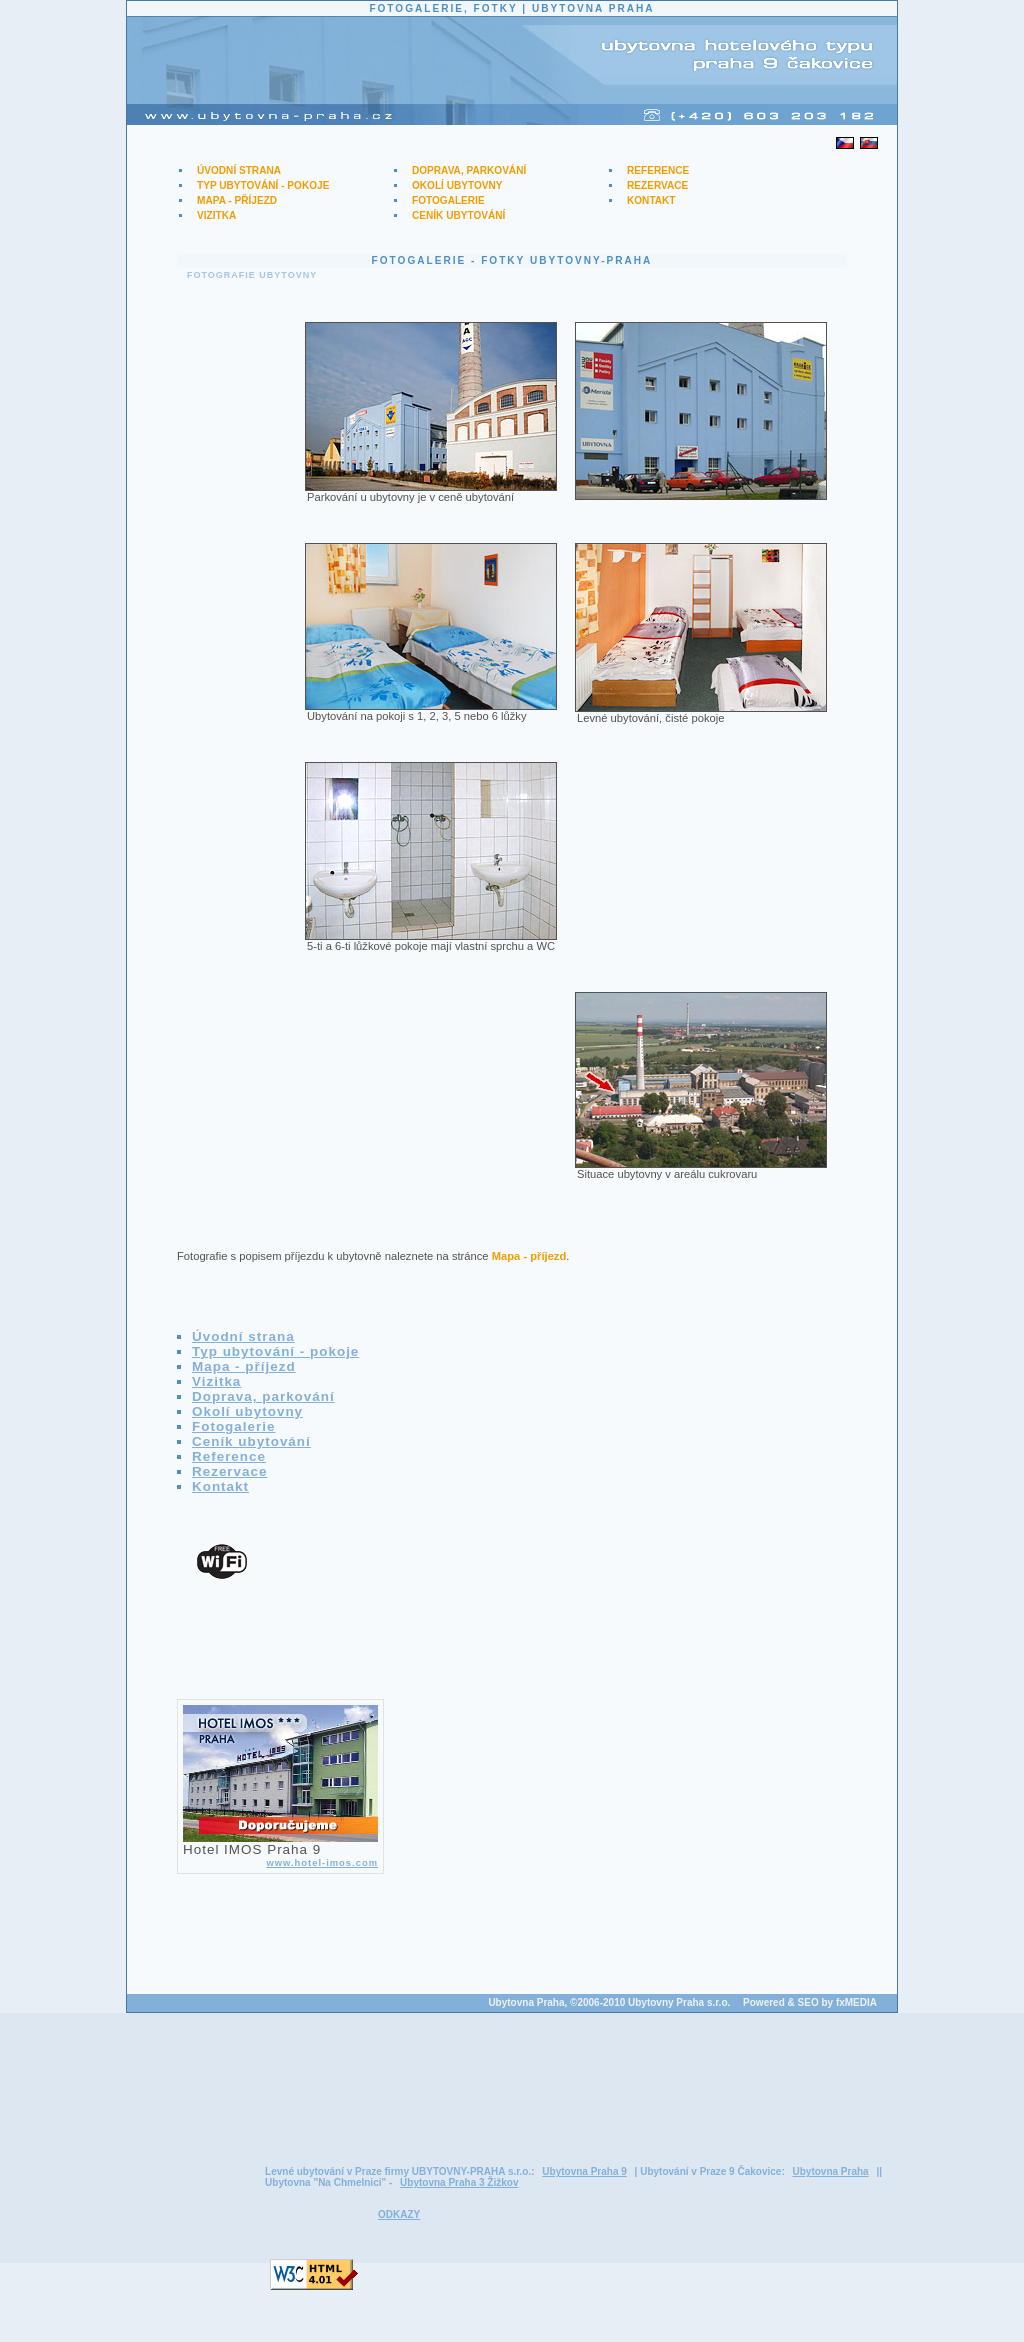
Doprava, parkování (469, 170)
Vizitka (216, 215)
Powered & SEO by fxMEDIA (810, 2002)
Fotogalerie (448, 200)
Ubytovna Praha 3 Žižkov (459, 2182)
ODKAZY (399, 2214)
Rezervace (657, 185)
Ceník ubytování (458, 215)
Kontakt (651, 200)
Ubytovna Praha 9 (584, 2171)
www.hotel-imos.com (322, 1862)
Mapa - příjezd (237, 200)
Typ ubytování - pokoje (263, 185)
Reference (658, 170)
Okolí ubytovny (457, 185)
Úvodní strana (239, 170)
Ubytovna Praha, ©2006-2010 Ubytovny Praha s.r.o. (609, 2002)
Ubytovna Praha (830, 2171)
